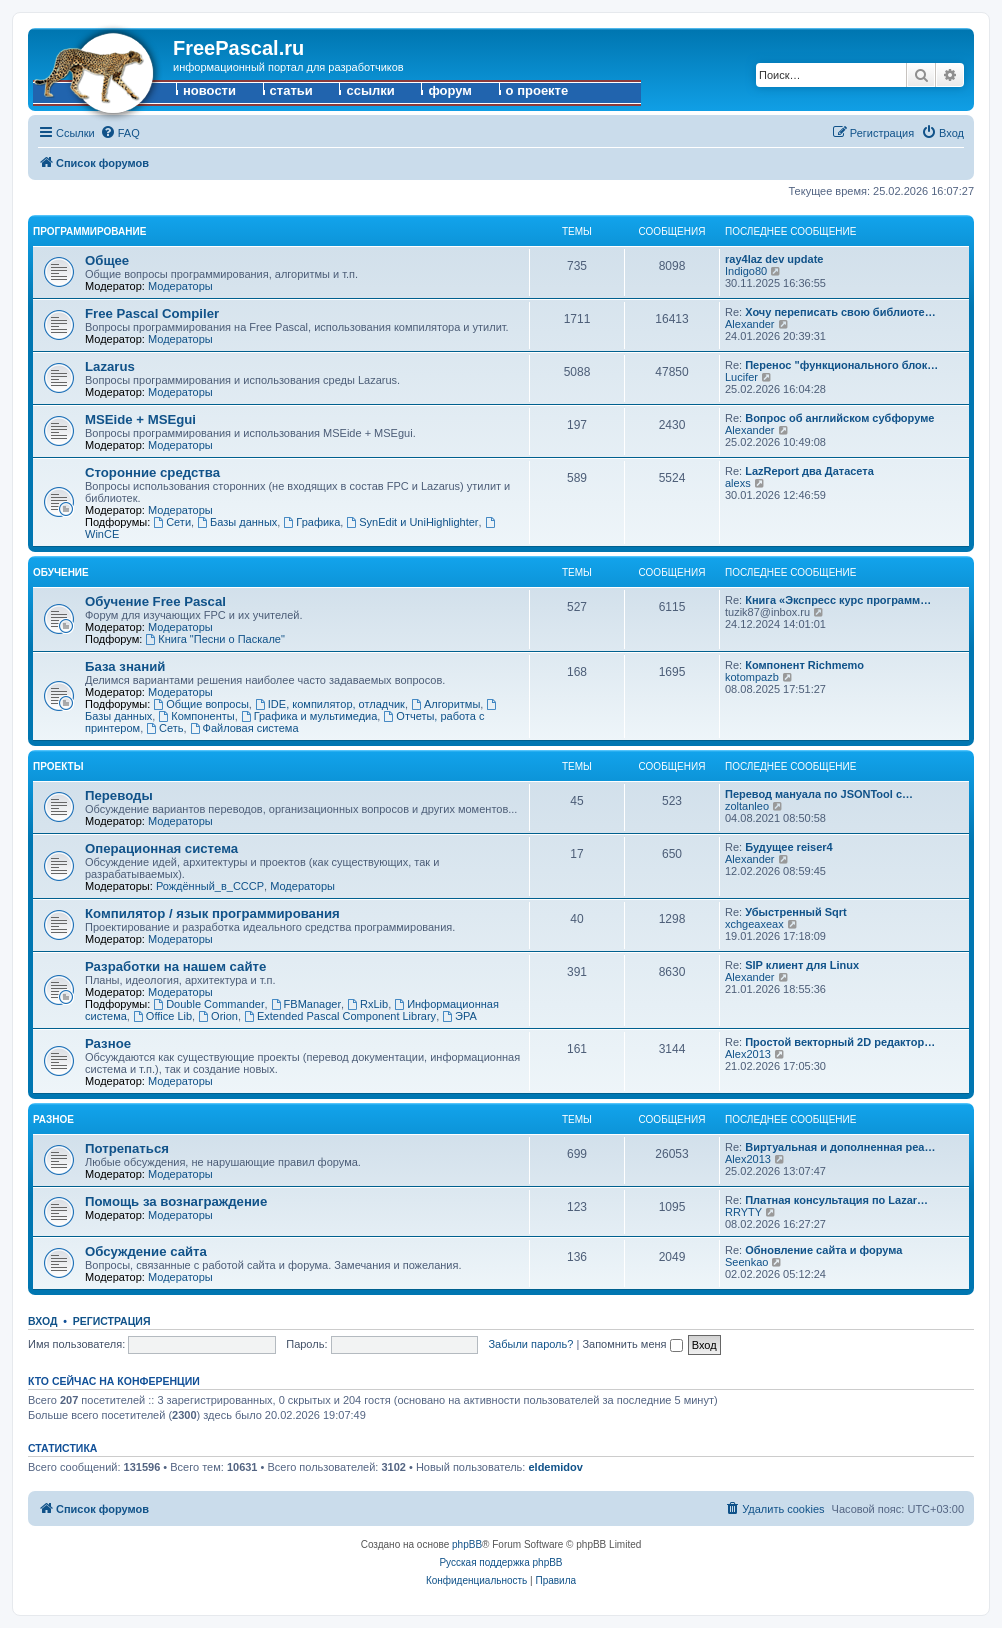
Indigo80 (746, 271)
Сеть (164, 728)
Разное (108, 1043)
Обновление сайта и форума (823, 1250)
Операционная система (161, 848)
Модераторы (180, 286)
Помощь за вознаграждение (176, 1201)
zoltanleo (747, 806)
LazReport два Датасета (809, 471)
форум (450, 90)
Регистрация (112, 1321)
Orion (218, 1016)
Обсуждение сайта (146, 1251)
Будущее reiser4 (789, 847)
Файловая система (244, 728)
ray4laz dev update (774, 259)
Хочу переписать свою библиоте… (840, 312)
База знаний (125, 666)
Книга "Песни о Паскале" (214, 639)
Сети (172, 522)
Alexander (750, 324)
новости (209, 90)
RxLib (367, 1004)
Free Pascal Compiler (152, 313)
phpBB (467, 1544)
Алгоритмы (445, 704)
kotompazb (752, 677)
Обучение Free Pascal (155, 601)
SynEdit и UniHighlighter (412, 522)
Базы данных (237, 522)
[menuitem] (120, 133)
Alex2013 (748, 1054)
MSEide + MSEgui (140, 419)
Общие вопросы (201, 704)
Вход (42, 1321)
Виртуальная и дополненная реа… (840, 1147)
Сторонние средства (152, 472)
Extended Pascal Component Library (340, 1016)
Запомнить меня (632, 1344)
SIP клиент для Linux (802, 965)
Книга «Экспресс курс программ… (838, 600)
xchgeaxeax (754, 924)
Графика (311, 522)
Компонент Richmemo (804, 665)
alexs (738, 483)
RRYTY (743, 1212)
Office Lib (162, 1016)
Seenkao (746, 1262)
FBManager (306, 1004)
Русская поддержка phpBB (500, 1562)
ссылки (370, 90)
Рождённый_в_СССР (210, 886)
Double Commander (208, 1004)
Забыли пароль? (530, 1344)
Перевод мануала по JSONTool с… (819, 794)
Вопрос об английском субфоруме (839, 418)
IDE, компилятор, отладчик (330, 704)
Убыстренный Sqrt (796, 912)
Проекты (58, 766)
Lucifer (741, 377)
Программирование (89, 231)
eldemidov (555, 1467)
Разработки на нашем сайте (175, 966)
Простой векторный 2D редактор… (840, 1042)
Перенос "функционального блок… (841, 365)
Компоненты (196, 716)
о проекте (537, 90)
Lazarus (110, 366)
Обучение (61, 572)
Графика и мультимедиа (309, 716)
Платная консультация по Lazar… (836, 1200)
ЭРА (459, 1016)
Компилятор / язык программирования (212, 913)
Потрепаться (127, 1148)
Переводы (119, 795)
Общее (107, 260)
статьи (291, 90)
